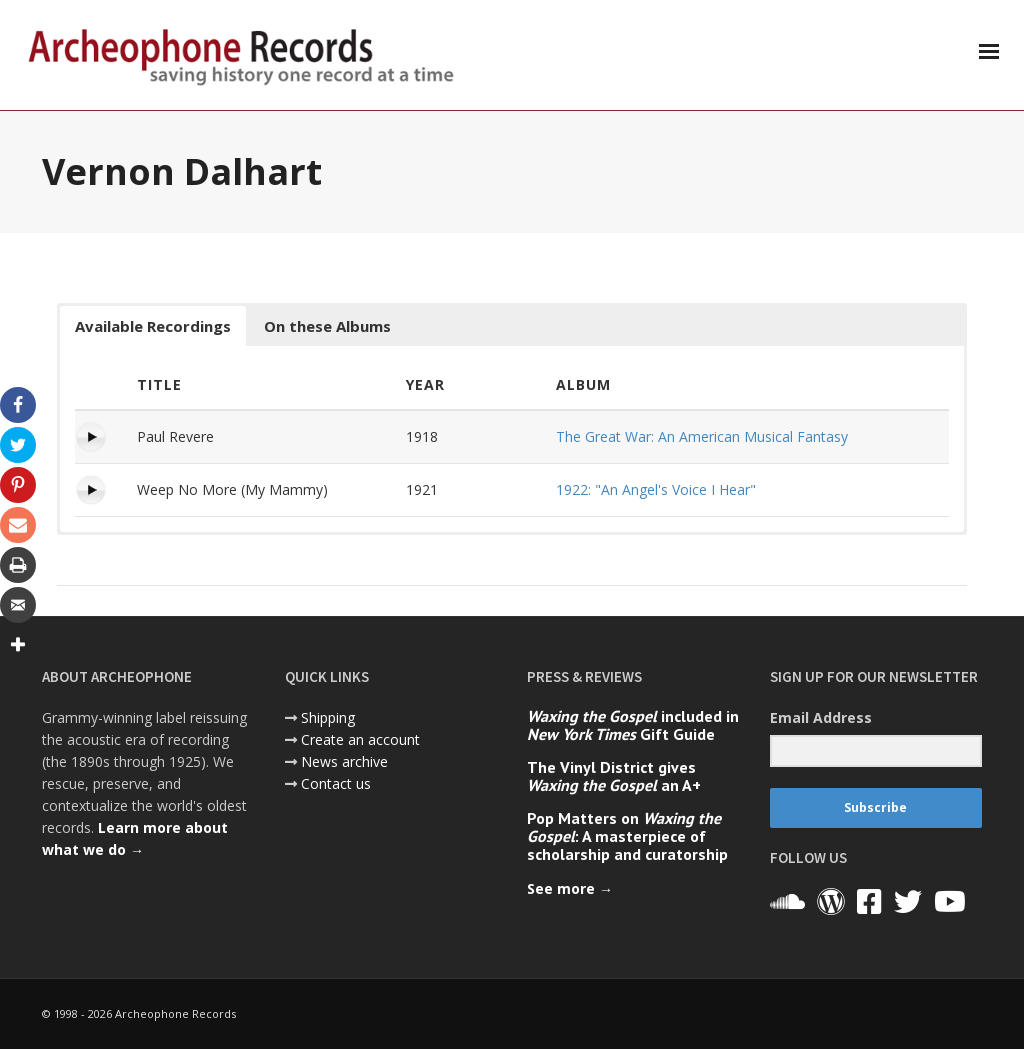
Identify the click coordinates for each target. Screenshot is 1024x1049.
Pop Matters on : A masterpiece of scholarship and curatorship (627, 836)
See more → (570, 888)
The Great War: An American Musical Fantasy (702, 436)
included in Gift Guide (633, 725)
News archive (344, 761)
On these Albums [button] (327, 326)
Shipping (328, 717)
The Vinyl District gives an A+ (614, 776)
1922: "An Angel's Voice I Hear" (656, 489)
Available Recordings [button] (153, 326)
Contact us (336, 783)
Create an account (360, 739)
